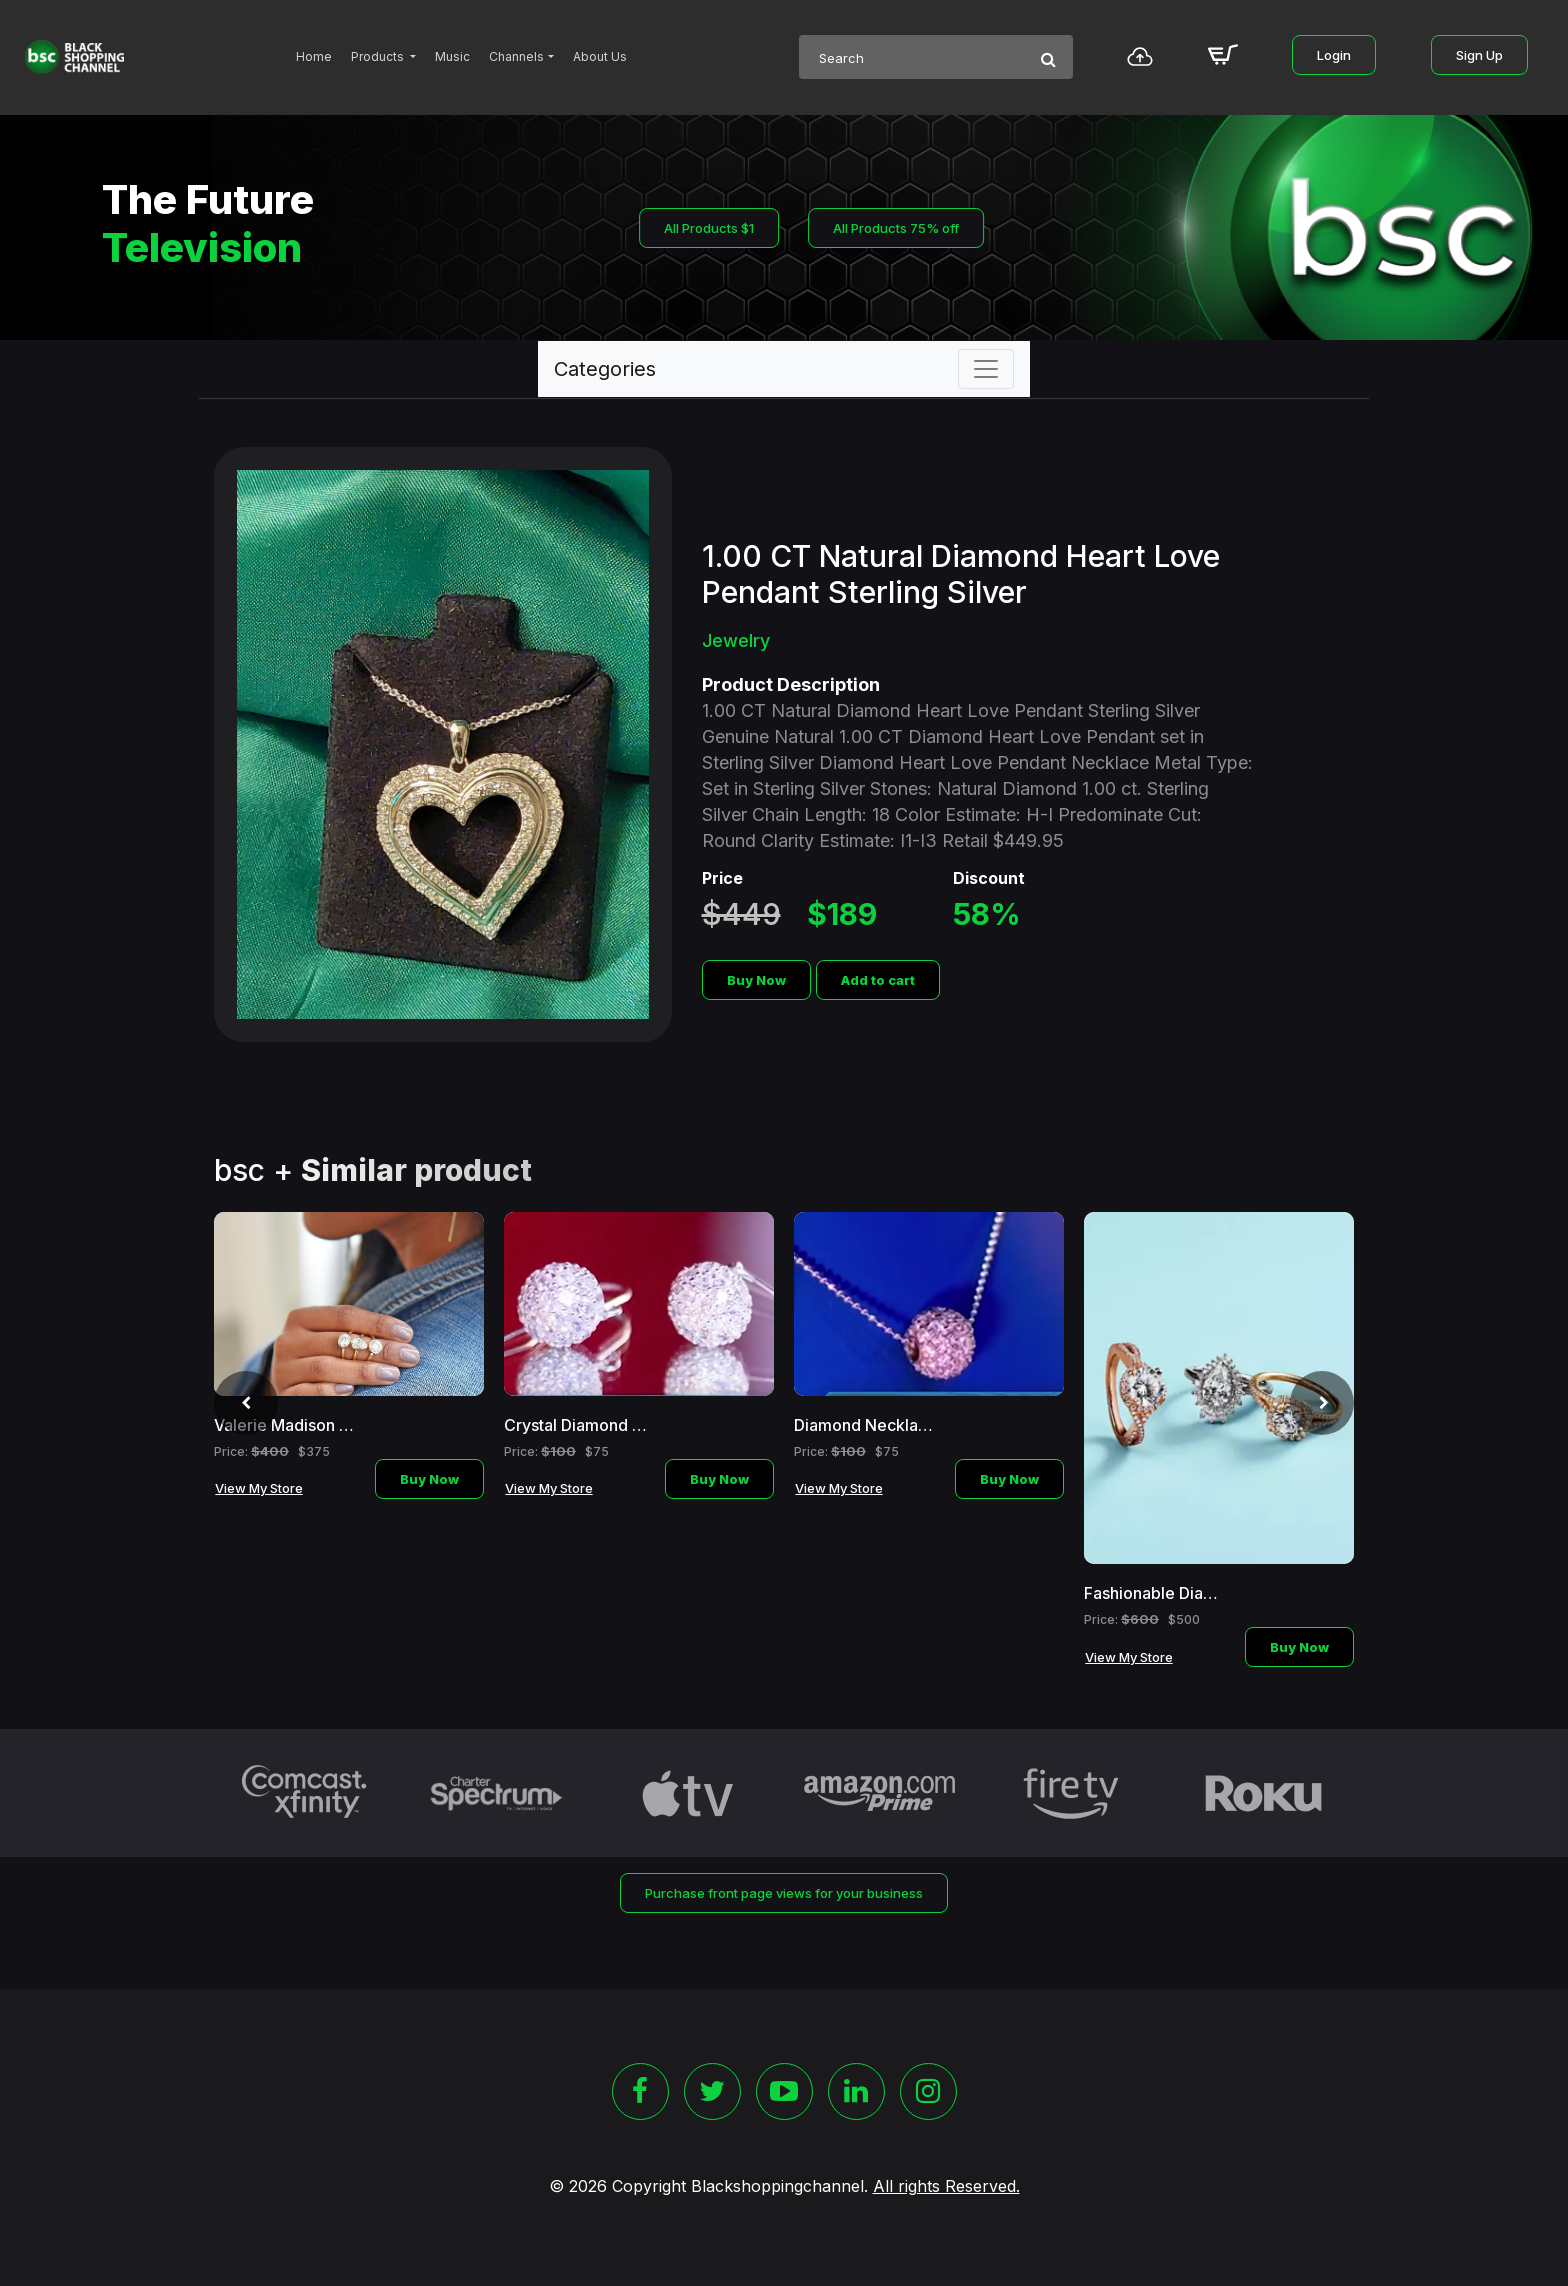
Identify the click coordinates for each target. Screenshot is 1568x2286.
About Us (600, 56)
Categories (605, 369)
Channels (516, 56)
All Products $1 (709, 228)
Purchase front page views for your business (784, 1893)
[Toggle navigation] (986, 369)
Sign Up (1479, 55)
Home (314, 56)
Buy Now (756, 980)
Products (379, 56)
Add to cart (878, 980)
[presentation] (246, 1403)
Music (452, 56)
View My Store (259, 1488)
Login (1334, 55)
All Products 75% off (896, 228)
